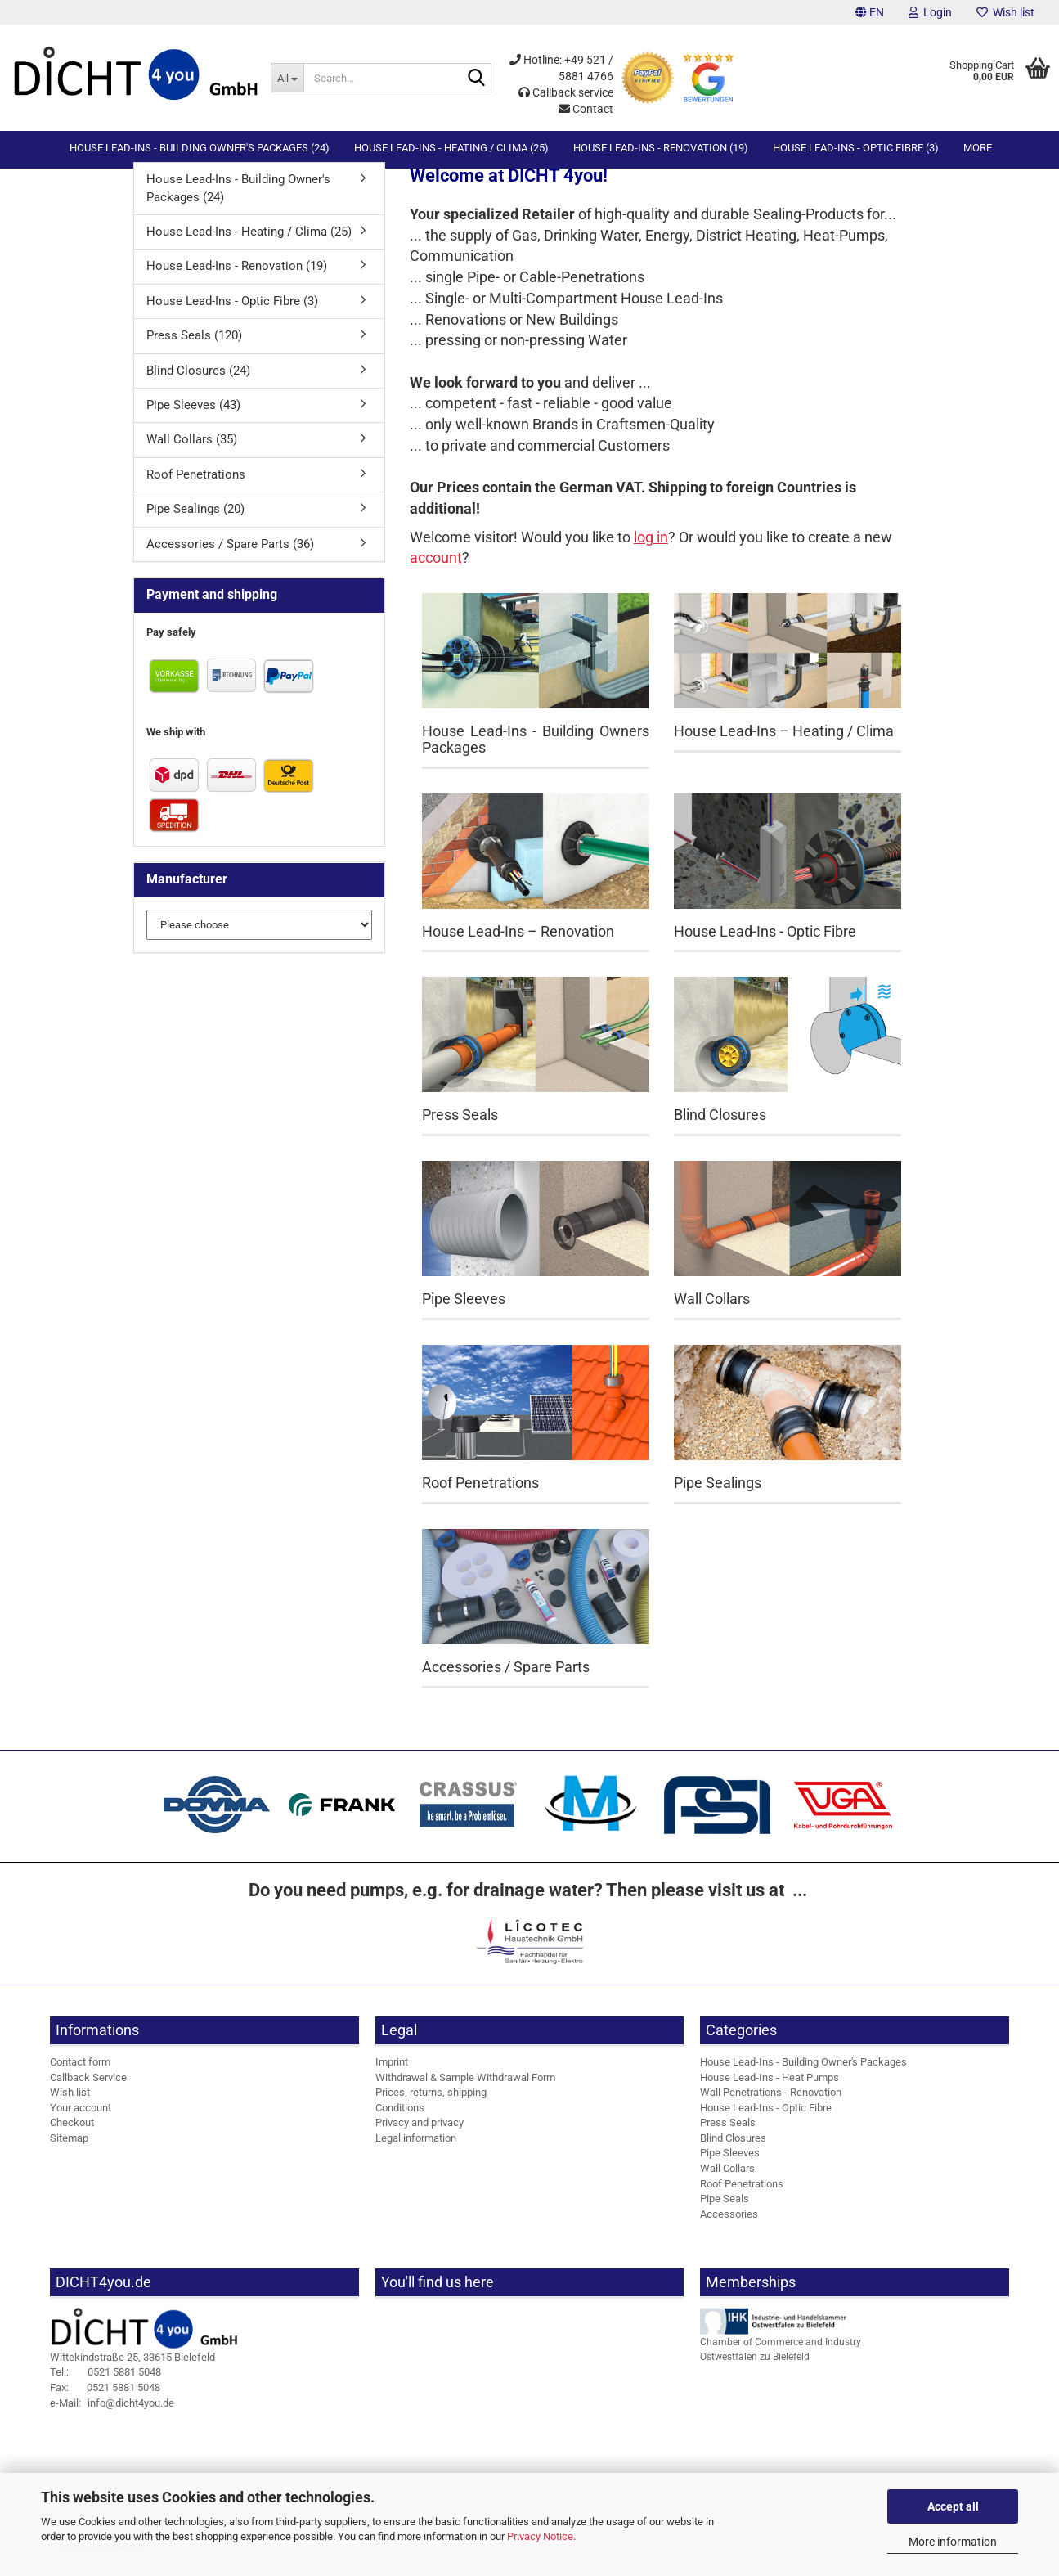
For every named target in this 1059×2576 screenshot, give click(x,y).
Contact (586, 108)
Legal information (415, 2152)
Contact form (80, 2076)
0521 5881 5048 (105, 2386)
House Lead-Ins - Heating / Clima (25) (451, 148)
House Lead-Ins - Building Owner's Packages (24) (200, 148)
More (977, 148)
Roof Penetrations (195, 488)
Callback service (565, 92)
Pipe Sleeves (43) (193, 418)
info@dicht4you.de (112, 2416)
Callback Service (88, 2091)
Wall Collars (727, 2182)
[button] (869, 12)
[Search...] (287, 77)
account (436, 571)
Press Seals (728, 2136)
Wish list (1005, 12)
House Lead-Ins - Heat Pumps (769, 2091)
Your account (80, 2121)
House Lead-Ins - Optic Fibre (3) (856, 148)
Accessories (729, 2228)
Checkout (72, 2136)
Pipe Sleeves (730, 2166)
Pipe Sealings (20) (195, 522)
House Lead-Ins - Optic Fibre (766, 2121)
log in (651, 551)
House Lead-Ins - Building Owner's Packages (803, 2076)
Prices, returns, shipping (431, 2106)
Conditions (399, 2121)
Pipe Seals (724, 2212)
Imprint (391, 2076)
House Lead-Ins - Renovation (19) (660, 148)
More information (953, 2541)
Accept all (953, 2506)
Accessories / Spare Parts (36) (230, 558)
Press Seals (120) (194, 349)
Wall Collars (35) (191, 453)
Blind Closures (733, 2152)
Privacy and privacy (419, 2136)
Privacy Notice (540, 2536)
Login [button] (930, 12)
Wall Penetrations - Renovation (770, 2106)
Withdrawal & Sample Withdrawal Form (465, 2091)
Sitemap (69, 2152)
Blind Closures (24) (198, 384)
